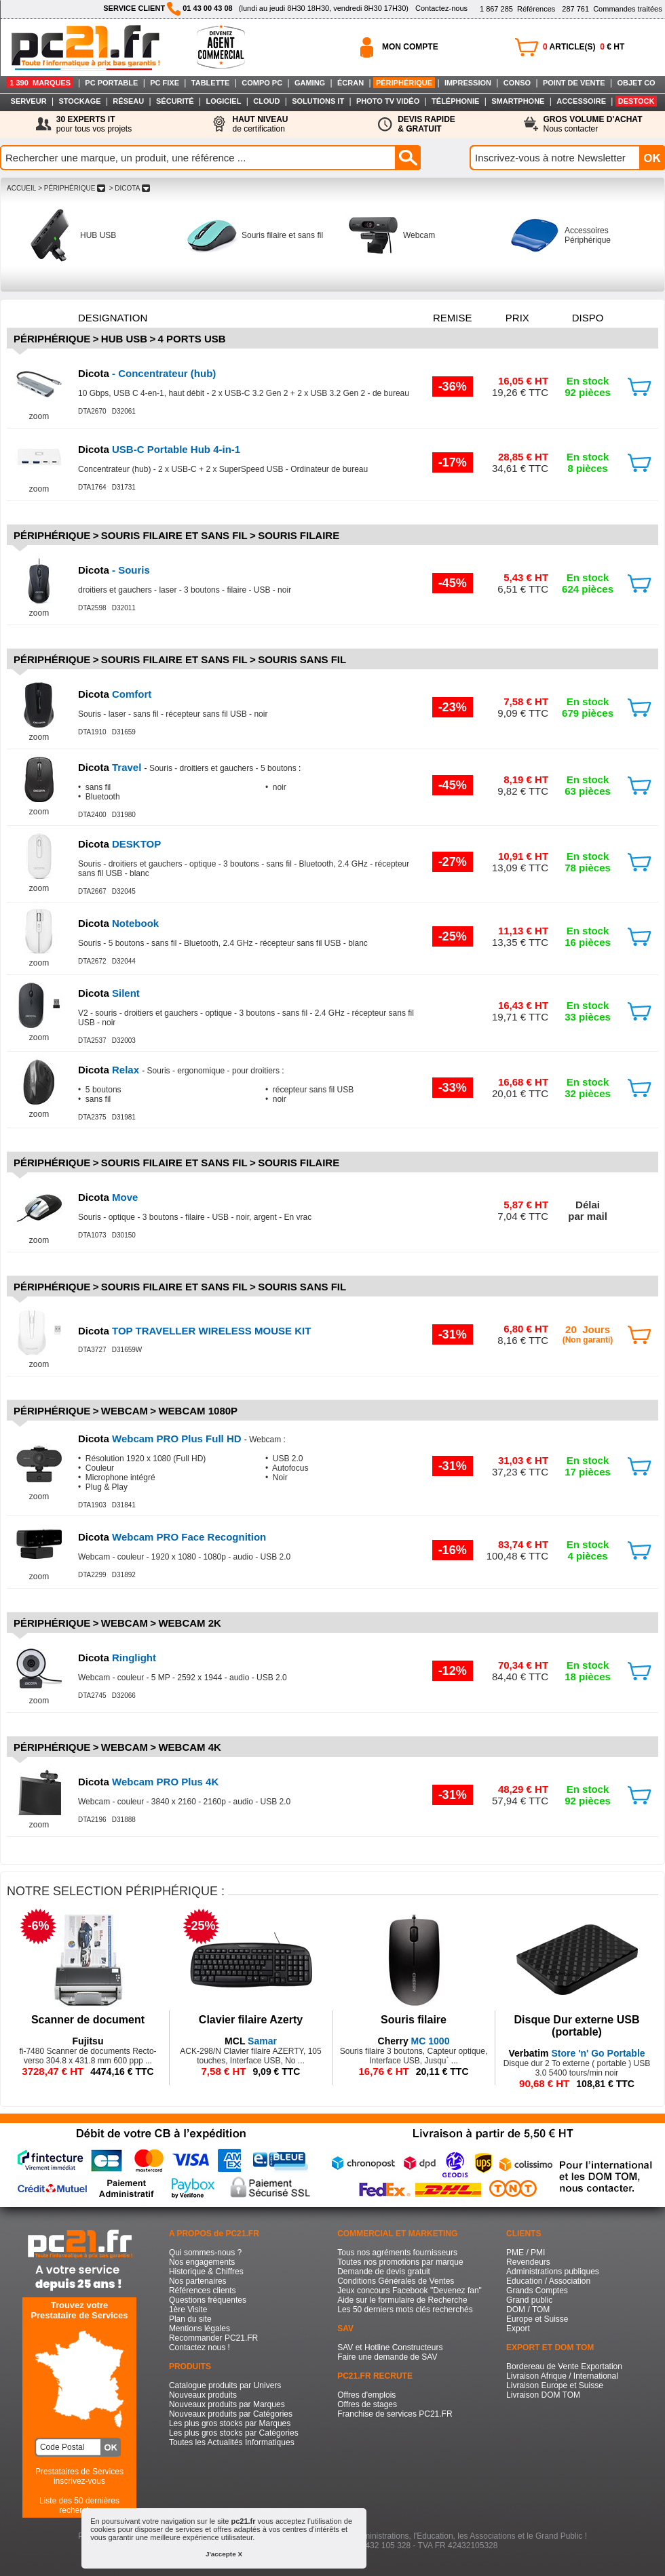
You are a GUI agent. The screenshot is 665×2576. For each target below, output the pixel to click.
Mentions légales (199, 2328)
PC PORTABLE (111, 83)
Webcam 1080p (198, 1410)
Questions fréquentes (207, 2300)
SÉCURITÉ (175, 101)
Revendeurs (528, 2262)
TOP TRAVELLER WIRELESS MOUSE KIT (194, 1330)
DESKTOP (119, 844)
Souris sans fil (302, 659)
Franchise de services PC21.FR (394, 2414)
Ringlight (117, 1657)
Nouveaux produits (203, 2395)
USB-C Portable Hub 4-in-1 (159, 449)
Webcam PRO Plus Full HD (161, 1438)
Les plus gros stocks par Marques (229, 2423)
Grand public (529, 2300)
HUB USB (98, 235)
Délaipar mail (587, 1210)
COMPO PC (262, 83)
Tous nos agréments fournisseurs (397, 2252)
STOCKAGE (79, 101)
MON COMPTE (410, 47)
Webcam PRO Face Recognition (172, 1537)
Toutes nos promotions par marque (400, 2262)
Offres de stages (367, 2404)
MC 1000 (414, 2041)
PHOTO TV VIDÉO (387, 101)
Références (517, 9)
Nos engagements (202, 2262)
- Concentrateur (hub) (147, 373)
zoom (39, 416)
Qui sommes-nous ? (205, 2252)
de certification (260, 124)
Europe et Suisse (537, 2319)
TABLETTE (210, 83)
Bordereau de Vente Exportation (564, 2366)
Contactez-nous (441, 8)
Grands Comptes (537, 2290)
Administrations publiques (552, 2271)
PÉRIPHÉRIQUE (404, 83)
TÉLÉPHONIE (455, 101)
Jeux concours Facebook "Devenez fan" (409, 2290)
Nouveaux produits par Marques (227, 2404)
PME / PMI (525, 2252)
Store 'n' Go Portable (576, 2053)
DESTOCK (636, 101)
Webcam (419, 235)
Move (108, 1197)
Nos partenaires (198, 2281)
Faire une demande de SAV (387, 2357)
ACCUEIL (21, 188)
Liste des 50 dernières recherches (79, 2505)
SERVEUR (29, 101)
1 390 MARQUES (40, 83)
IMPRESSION (467, 83)
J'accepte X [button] (224, 2554)
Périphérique (52, 338)
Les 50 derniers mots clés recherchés (404, 2309)
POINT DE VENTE (574, 83)
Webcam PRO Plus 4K (148, 1781)
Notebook (118, 923)
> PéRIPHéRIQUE (71, 188)
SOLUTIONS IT (318, 101)
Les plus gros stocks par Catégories (234, 2433)
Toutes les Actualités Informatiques (231, 2442)
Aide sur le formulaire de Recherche (402, 2300)
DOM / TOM (528, 2309)
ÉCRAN (350, 83)
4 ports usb (192, 338)
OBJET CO (636, 83)
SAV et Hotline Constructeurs (389, 2347)
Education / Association (548, 2281)
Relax (110, 1069)
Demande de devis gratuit (383, 2271)
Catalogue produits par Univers (225, 2385)
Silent (109, 993)
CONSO (517, 83)
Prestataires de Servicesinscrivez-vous (79, 2476)
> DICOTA (129, 188)
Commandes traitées (612, 9)
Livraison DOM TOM (543, 2395)
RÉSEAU (128, 101)
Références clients (202, 2290)
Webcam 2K (189, 1623)
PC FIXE (164, 83)
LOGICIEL (223, 101)
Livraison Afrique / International (562, 2376)
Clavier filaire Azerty (251, 2019)
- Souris (114, 570)
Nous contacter (593, 124)
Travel (111, 767)
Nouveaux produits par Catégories (230, 2414)
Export (518, 2328)
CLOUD (266, 101)
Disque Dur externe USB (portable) (577, 2026)
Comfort (114, 694)
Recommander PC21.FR (213, 2338)
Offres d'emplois (366, 2395)
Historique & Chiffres (206, 2271)
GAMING (309, 83)
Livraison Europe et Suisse (554, 2385)
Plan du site (190, 2319)
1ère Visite (188, 2309)
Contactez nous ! (199, 2347)
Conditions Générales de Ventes (395, 2281)
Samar (251, 2041)
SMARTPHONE (517, 101)
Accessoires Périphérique (588, 235)
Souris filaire (298, 535)
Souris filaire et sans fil (282, 235)
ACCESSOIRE (581, 101)
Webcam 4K (189, 1747)
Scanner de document (88, 2019)
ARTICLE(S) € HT (583, 47)
